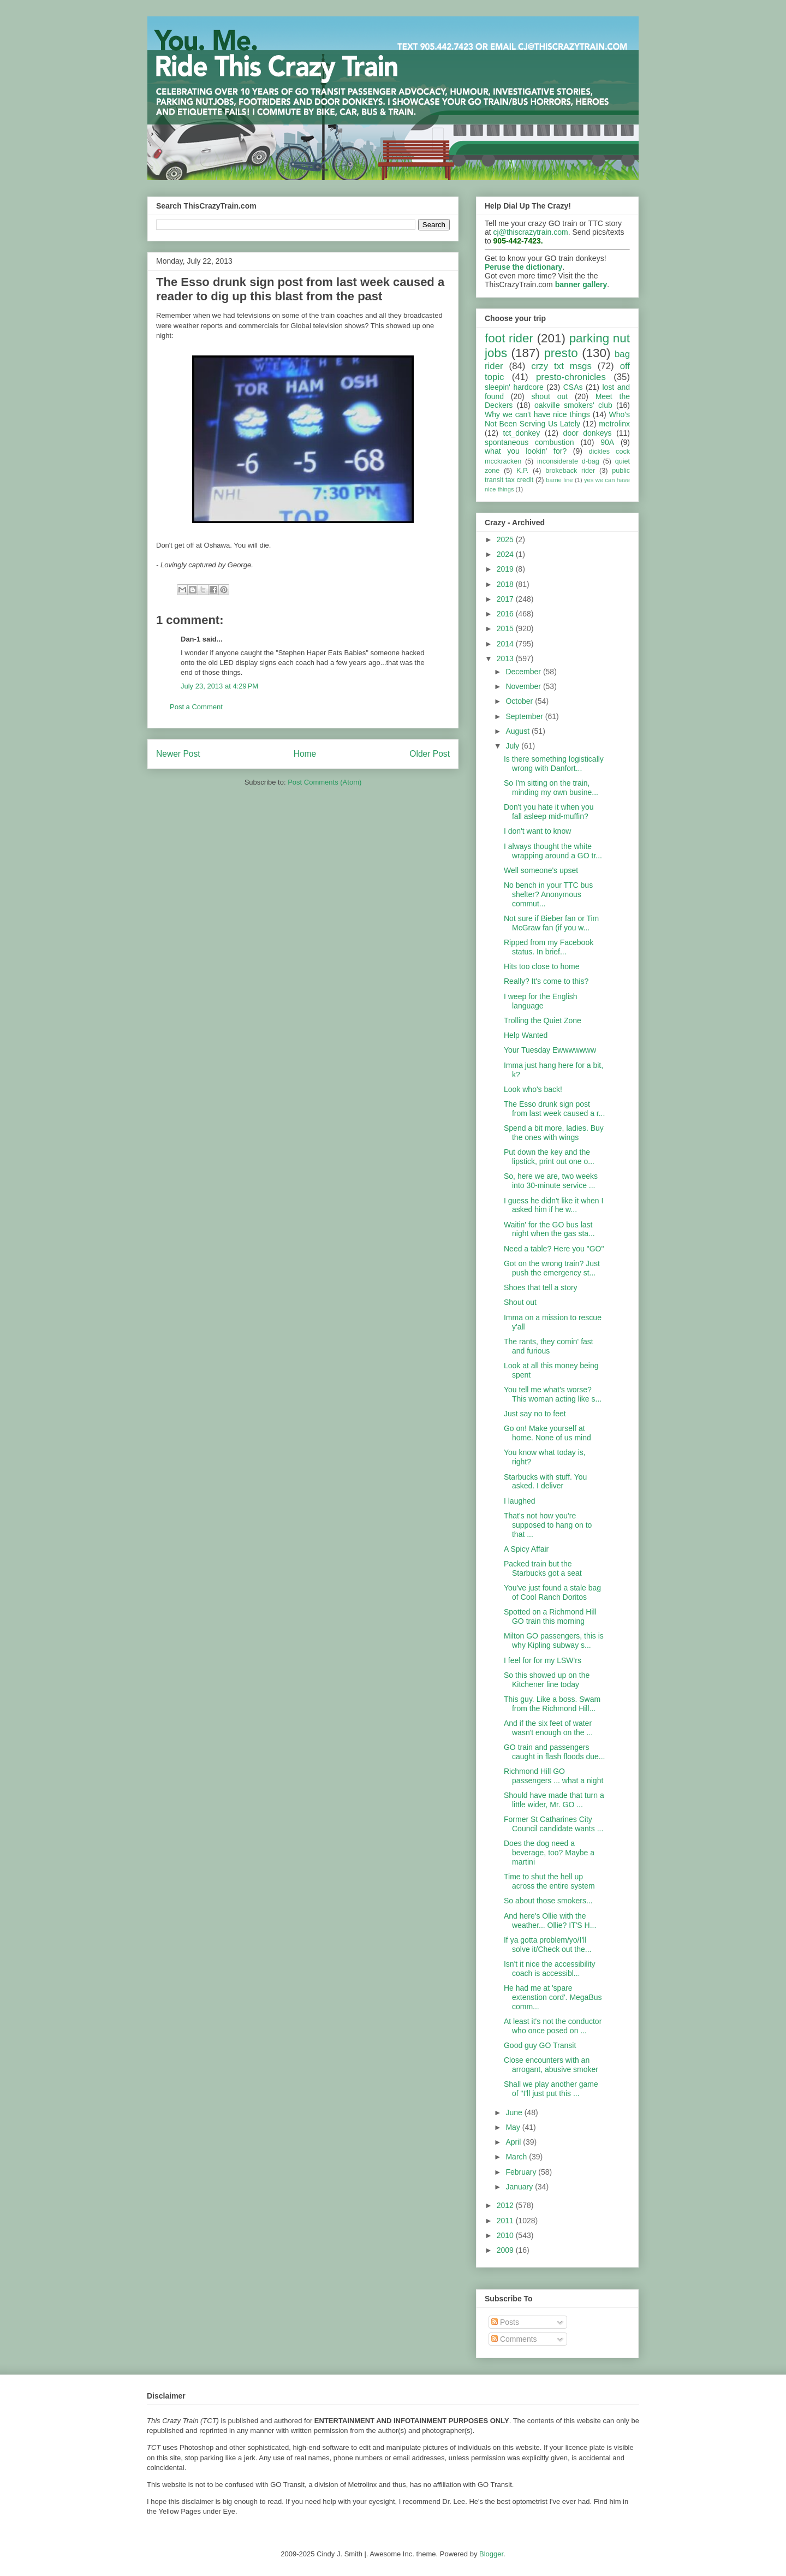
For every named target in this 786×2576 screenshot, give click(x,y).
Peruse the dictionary (523, 267)
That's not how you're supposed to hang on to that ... (548, 1525)
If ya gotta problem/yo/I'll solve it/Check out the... (548, 1945)
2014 (506, 643)
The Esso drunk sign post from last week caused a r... (554, 1109)
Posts (505, 2322)
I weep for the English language (540, 1001)
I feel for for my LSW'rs (542, 1660)
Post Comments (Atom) (324, 782)
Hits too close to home (542, 966)
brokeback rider (570, 470)
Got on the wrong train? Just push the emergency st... (552, 1268)
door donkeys (587, 433)
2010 (506, 2235)
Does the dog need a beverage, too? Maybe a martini (549, 1852)
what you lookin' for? (526, 451)
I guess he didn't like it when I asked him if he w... (553, 1205)
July (513, 745)
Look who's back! (533, 1089)
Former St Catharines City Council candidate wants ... (553, 1824)
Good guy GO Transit (540, 2045)
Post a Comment (196, 707)
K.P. (522, 470)
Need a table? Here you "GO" (554, 1248)
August (518, 731)
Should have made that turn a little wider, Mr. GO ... (554, 1800)
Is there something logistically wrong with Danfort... (554, 764)
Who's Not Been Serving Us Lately (557, 419)
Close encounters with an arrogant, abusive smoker (551, 2065)
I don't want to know (537, 831)
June (514, 2112)
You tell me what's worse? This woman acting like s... (553, 1394)
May (513, 2127)
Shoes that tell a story (540, 1287)
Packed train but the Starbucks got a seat (543, 1568)
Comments (514, 2339)
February (521, 2172)
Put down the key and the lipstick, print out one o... (549, 1157)
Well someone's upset (541, 870)
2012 (506, 2205)
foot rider (509, 338)
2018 (506, 584)
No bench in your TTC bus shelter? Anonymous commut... (548, 894)
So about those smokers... (548, 1900)
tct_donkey (521, 433)
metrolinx (614, 423)
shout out (550, 396)
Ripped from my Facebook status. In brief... (548, 947)
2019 (506, 569)
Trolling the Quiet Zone (542, 1020)
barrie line (559, 480)
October (520, 701)
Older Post (429, 753)
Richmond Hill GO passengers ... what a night (553, 1776)
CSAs (573, 387)
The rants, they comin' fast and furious (548, 1346)
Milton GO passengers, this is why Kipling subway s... (554, 1640)
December (524, 671)
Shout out (520, 1302)
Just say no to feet (535, 1413)
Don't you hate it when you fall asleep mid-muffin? (549, 812)
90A (607, 442)
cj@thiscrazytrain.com (530, 232)
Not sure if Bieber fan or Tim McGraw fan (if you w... (551, 923)
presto (560, 353)
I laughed (519, 1501)
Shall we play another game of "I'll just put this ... (551, 2089)
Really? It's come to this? (546, 981)
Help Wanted (525, 1035)
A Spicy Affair (526, 1549)
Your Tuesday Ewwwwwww (550, 1050)
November (524, 686)
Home (305, 753)
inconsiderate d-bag (568, 461)
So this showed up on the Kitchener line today (547, 1680)
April (514, 2142)
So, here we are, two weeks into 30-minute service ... (551, 1181)
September (525, 716)
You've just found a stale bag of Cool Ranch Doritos (552, 1592)
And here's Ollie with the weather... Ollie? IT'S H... (550, 1921)
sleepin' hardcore (514, 387)
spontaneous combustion (529, 442)
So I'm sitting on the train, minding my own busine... (551, 788)
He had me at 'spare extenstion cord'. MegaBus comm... (553, 1997)
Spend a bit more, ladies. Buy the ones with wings (554, 1133)
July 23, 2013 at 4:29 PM (219, 686)
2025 (506, 539)
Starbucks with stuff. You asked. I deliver (545, 1482)
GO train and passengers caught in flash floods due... (554, 1752)
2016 (506, 613)
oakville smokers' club (573, 405)
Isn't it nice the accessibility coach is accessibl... (550, 1969)
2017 (506, 599)
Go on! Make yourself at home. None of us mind (547, 1433)
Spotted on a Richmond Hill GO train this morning (550, 1616)
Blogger (491, 2554)
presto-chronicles (571, 377)
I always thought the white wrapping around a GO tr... (553, 851)
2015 (506, 628)
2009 (506, 2250)
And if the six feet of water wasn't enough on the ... (548, 1728)
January (520, 2186)
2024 (506, 554)
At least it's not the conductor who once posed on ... (553, 2026)
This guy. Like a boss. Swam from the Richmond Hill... (552, 1704)
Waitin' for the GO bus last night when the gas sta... (549, 1229)
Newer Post (178, 753)
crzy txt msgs (561, 366)
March (517, 2156)
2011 (506, 2220)
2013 (506, 658)
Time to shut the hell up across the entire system (549, 1881)
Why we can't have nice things (537, 414)
